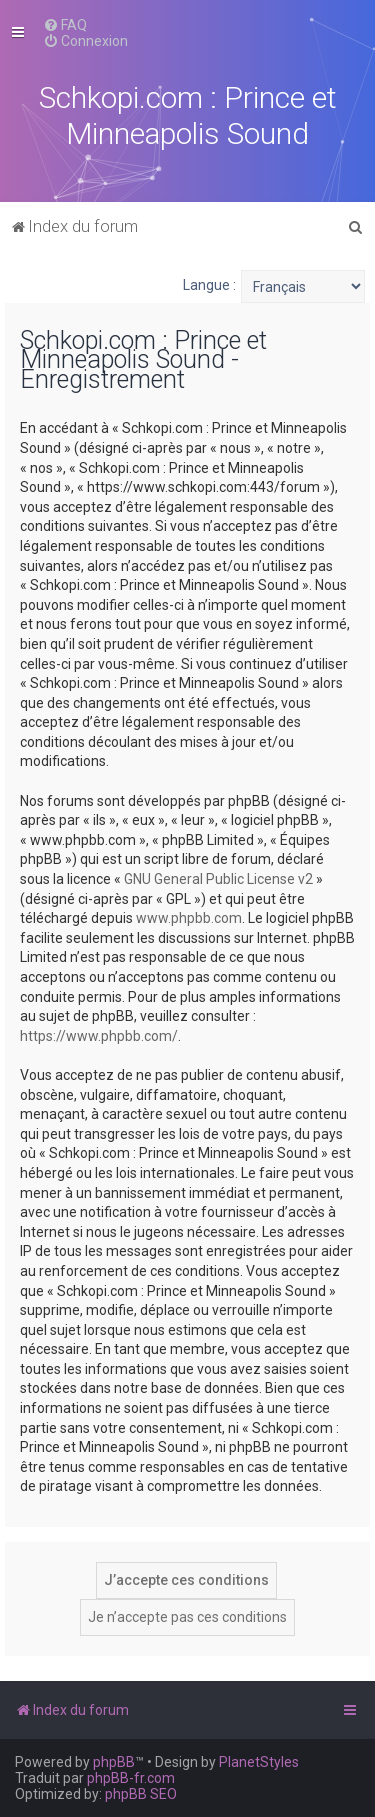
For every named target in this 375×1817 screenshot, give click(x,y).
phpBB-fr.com (131, 1778)
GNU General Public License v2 (218, 879)
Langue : (209, 285)
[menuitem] (65, 25)
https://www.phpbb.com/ (99, 1036)
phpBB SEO (141, 1794)
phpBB (114, 1762)
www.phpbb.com (189, 918)
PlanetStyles (259, 1762)
